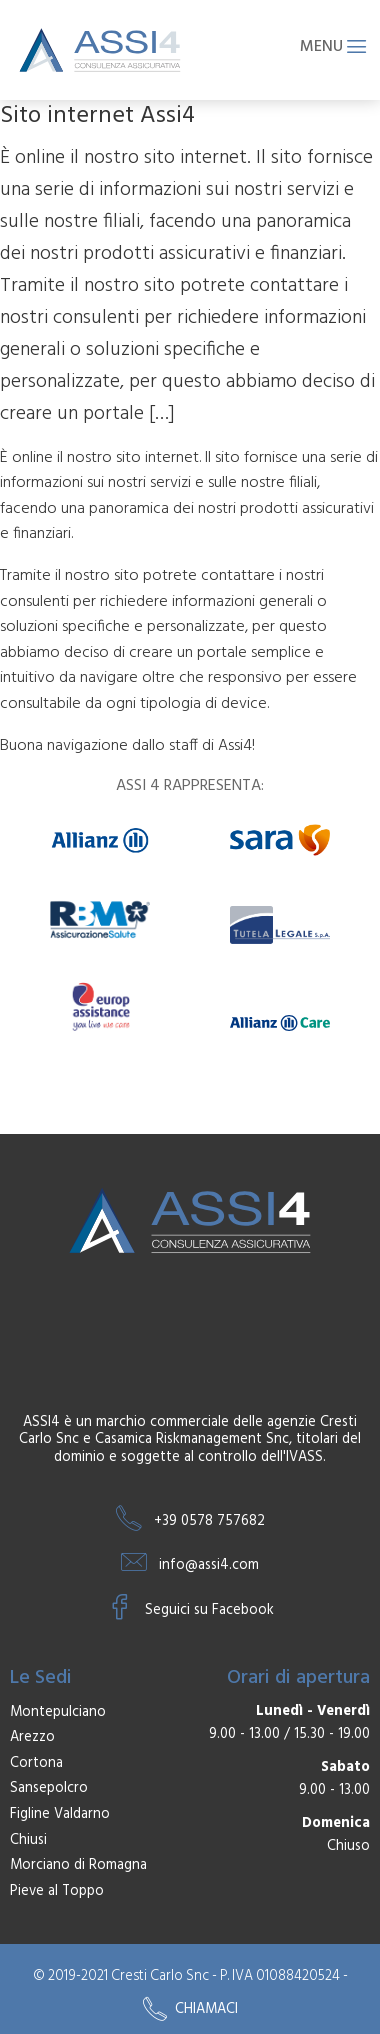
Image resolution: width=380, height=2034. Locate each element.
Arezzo (32, 1738)
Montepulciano (58, 1713)
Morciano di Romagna (78, 1866)
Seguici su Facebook (209, 1610)
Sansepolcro (49, 1789)
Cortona (36, 1764)
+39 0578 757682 (209, 1521)
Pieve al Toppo (57, 1892)
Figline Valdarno (60, 1815)
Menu (333, 48)
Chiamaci (190, 2008)
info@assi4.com (209, 1565)
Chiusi (28, 1841)
